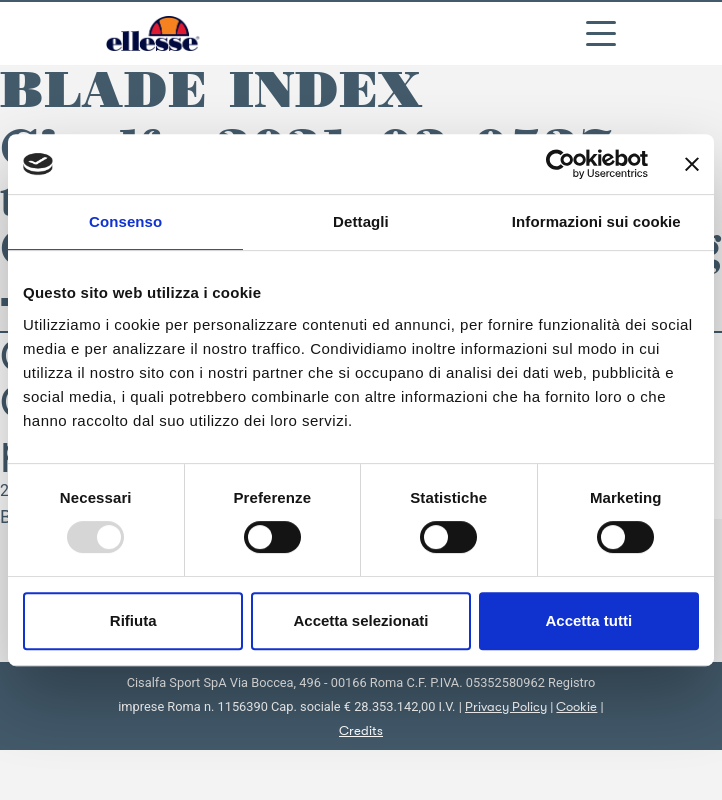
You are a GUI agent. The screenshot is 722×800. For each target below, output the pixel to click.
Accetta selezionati (360, 620)
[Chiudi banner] (692, 164)
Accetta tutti (588, 620)
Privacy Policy (506, 706)
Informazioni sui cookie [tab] (596, 221)
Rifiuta (133, 620)
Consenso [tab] (125, 221)
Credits (361, 730)
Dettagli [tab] (361, 221)
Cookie (576, 706)
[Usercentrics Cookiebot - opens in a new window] (560, 164)
